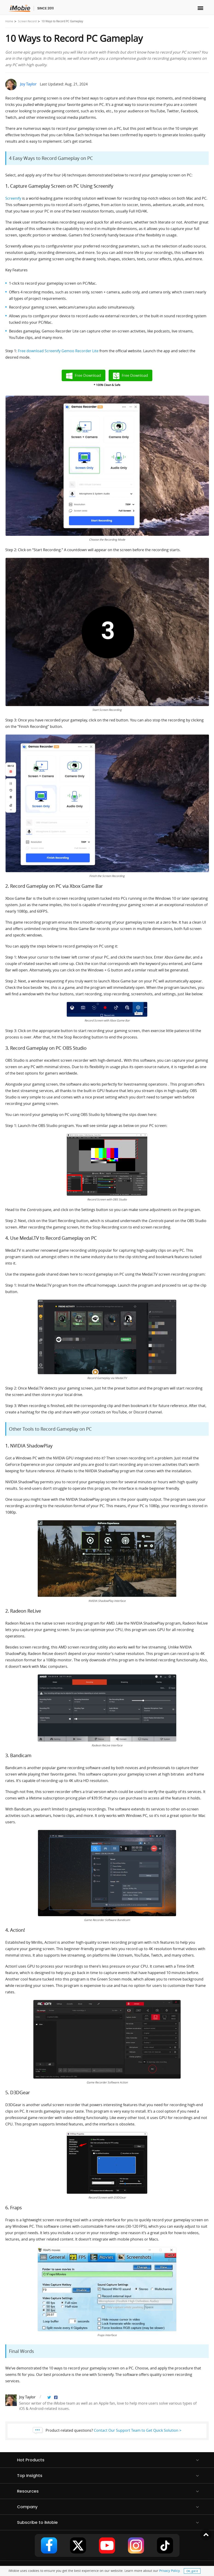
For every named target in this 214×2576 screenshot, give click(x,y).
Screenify (13, 198)
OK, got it (192, 2571)
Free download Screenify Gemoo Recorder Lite (58, 350)
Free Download (88, 375)
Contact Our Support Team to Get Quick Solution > (137, 2430)
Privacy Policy (169, 2570)
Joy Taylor (28, 84)
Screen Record (27, 21)
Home (9, 21)
